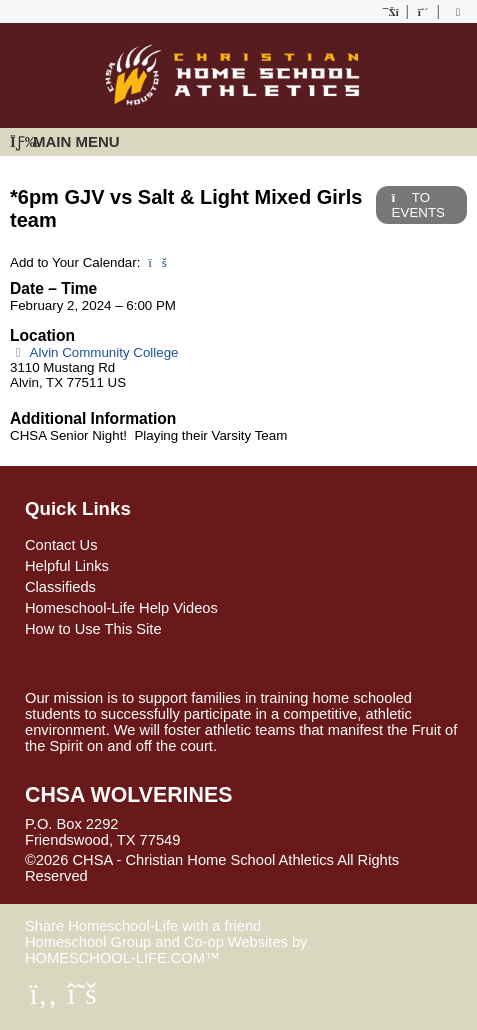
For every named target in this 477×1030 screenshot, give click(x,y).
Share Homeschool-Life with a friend (143, 926)
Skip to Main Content (175, 876)
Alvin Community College (94, 352)
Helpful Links (67, 566)
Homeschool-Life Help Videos (121, 608)
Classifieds (60, 587)
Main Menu (65, 141)
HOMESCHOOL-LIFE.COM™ (122, 958)
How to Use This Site (93, 629)
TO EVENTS (418, 205)
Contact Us (61, 545)
